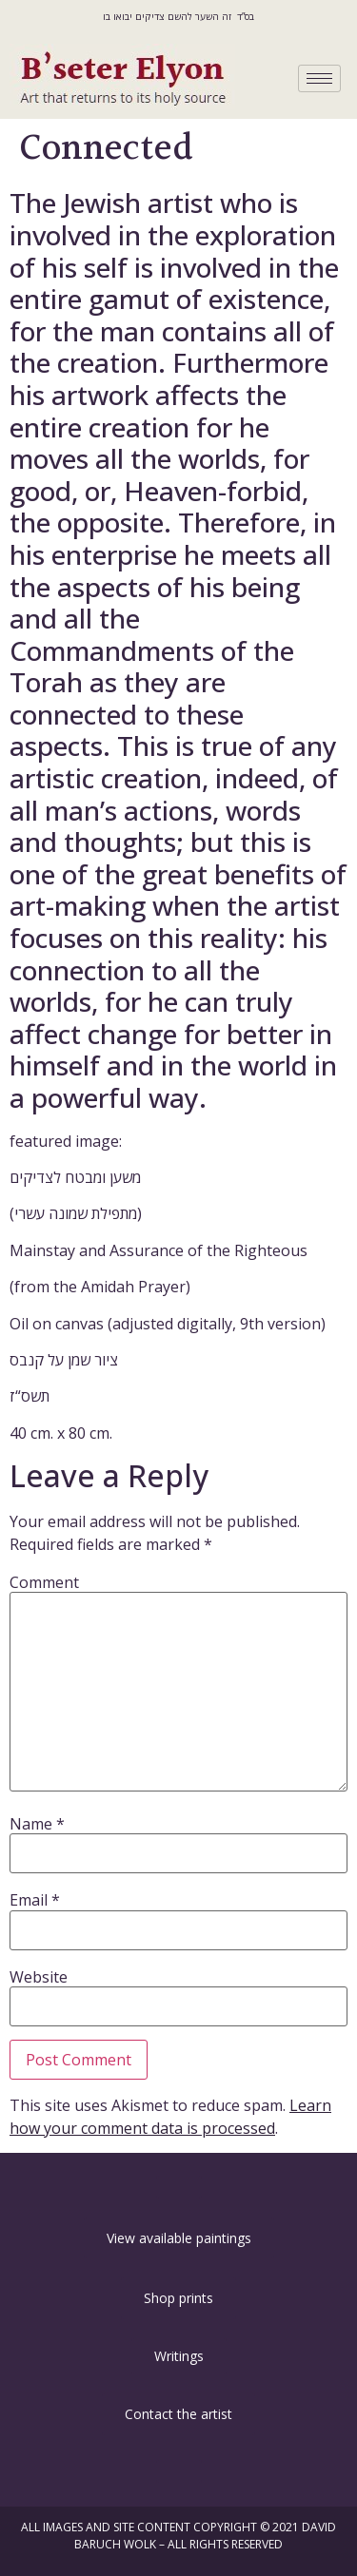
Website (39, 1977)
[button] (179, 2187)
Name (37, 1823)
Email (35, 1900)
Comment (44, 1582)
